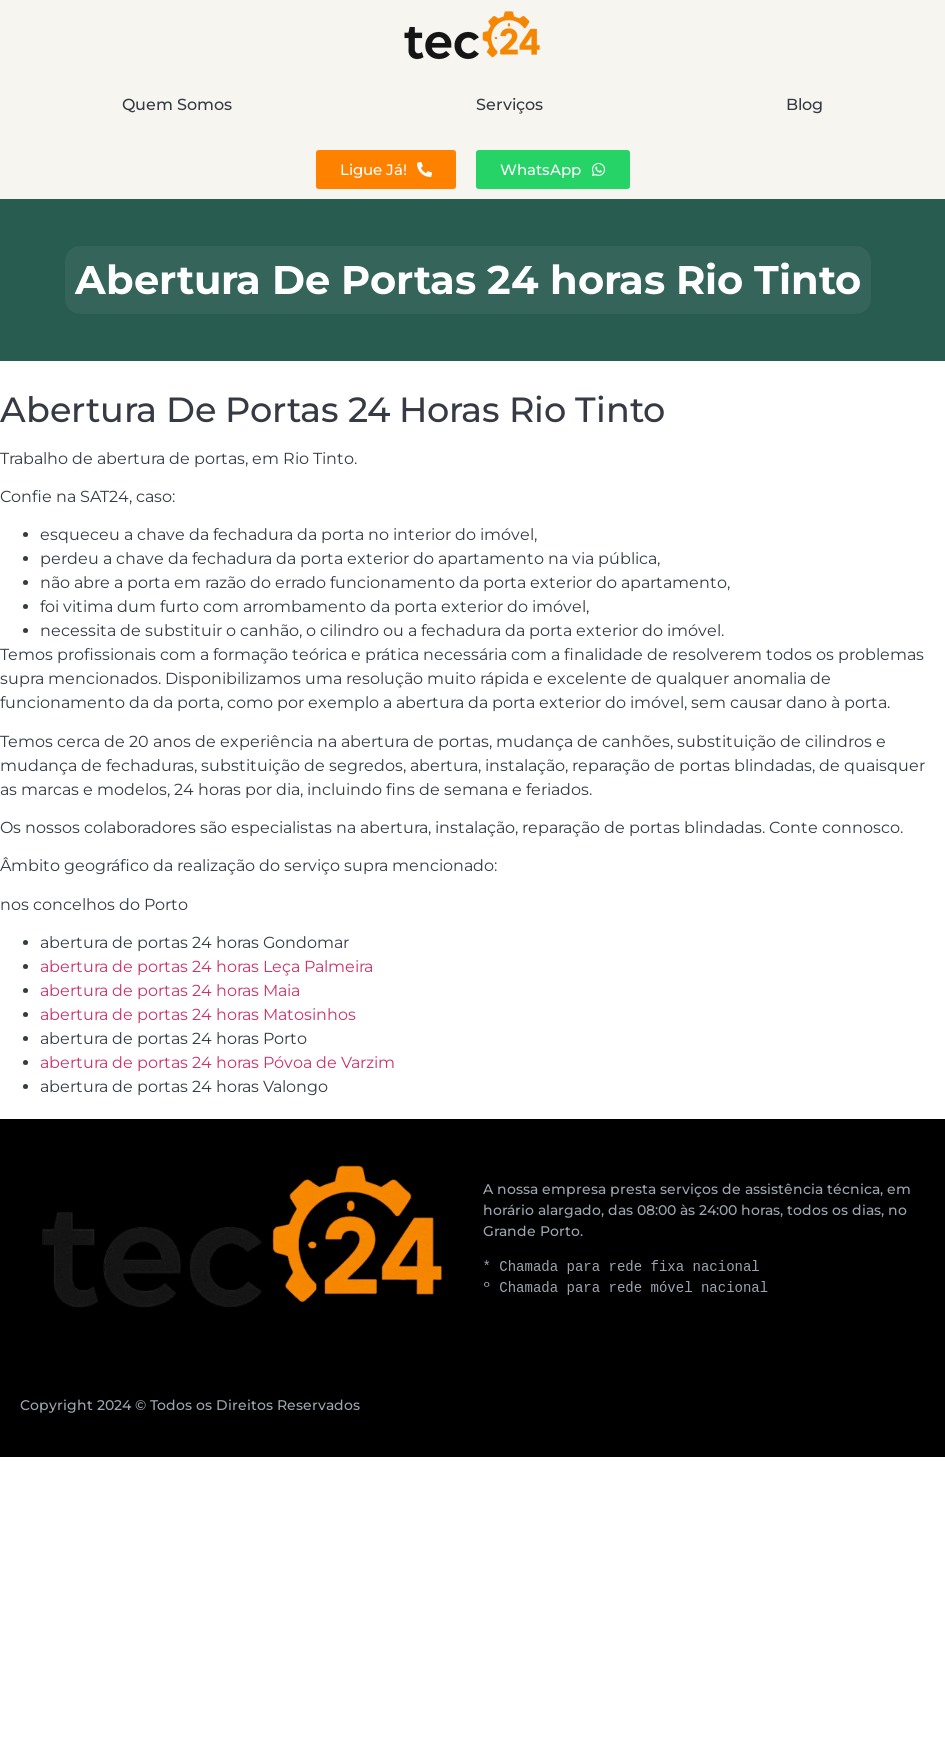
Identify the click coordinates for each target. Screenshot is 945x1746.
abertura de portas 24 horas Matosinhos (198, 1014)
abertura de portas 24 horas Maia (170, 990)
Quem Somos (177, 104)
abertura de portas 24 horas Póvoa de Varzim (217, 1062)
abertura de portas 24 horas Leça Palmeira (206, 966)
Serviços (509, 104)
